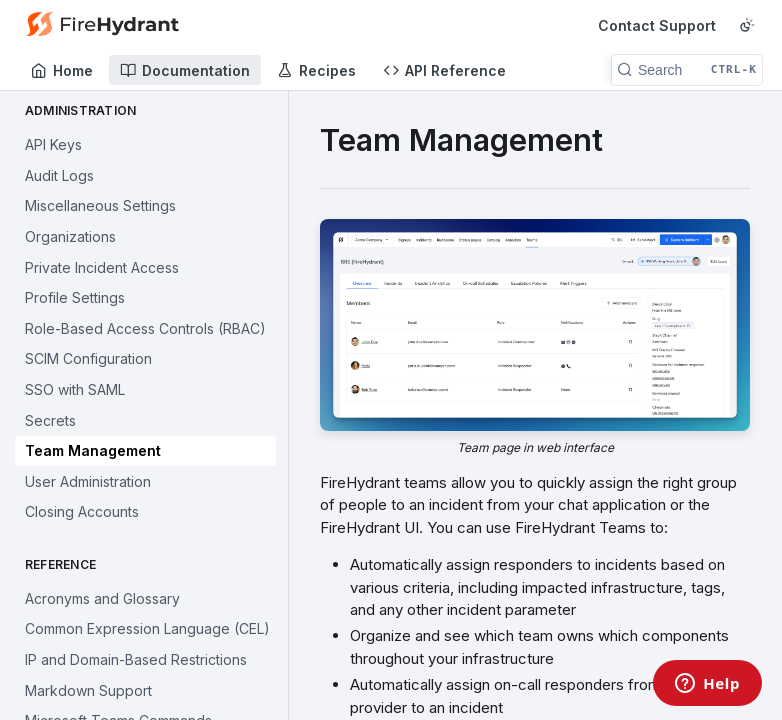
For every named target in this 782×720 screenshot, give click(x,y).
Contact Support (657, 25)
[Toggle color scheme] (747, 25)
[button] (535, 337)
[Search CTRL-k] (687, 70)
